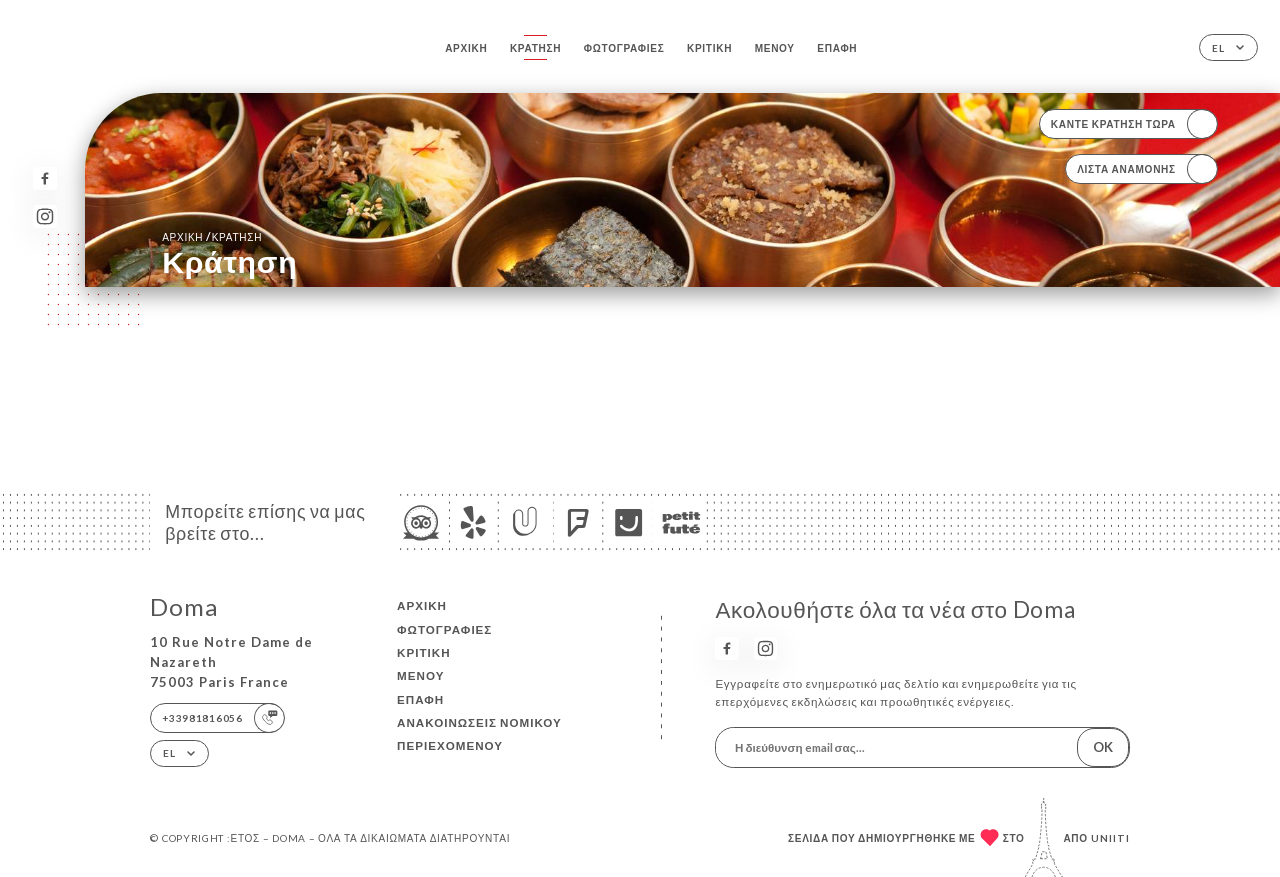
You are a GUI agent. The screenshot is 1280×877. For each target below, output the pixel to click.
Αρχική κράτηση (212, 236)
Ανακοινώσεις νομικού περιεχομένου (479, 734)
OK (1103, 747)
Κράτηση (535, 48)
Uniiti (1110, 838)
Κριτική (709, 48)
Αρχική (466, 48)
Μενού (775, 48)
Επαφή (837, 48)
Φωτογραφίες (624, 48)
